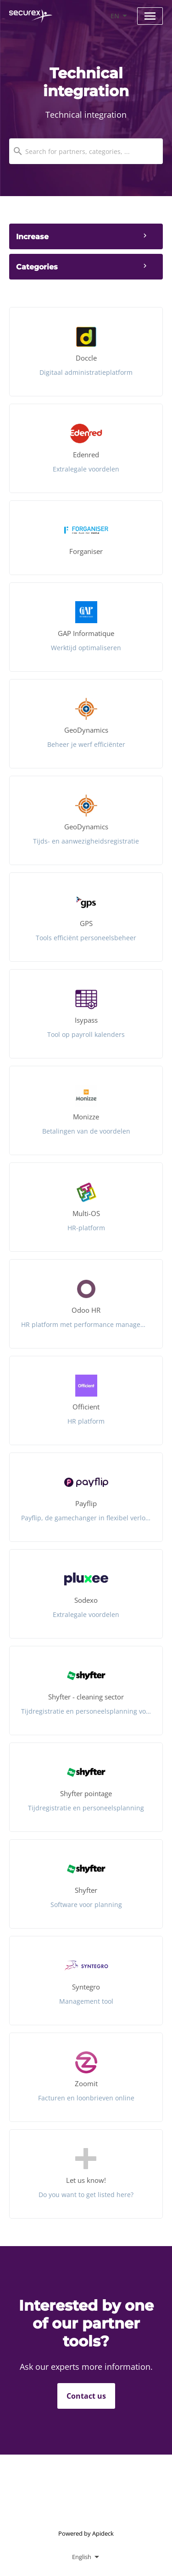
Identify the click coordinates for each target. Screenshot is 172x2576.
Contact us (86, 2396)
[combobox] (86, 151)
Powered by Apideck (86, 2533)
